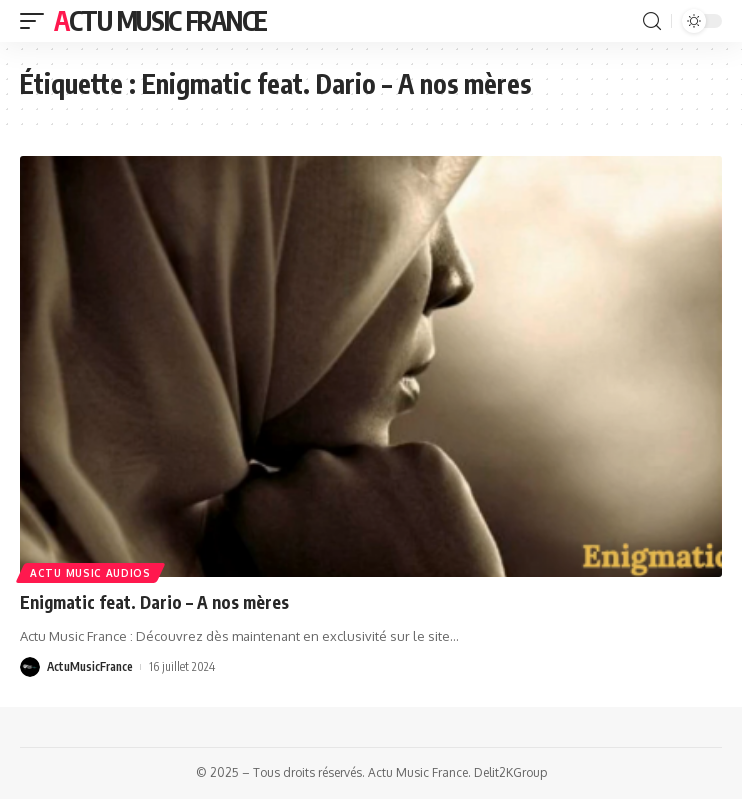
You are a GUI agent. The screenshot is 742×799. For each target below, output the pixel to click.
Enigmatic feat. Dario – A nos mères (154, 602)
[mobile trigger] (37, 21)
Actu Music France (160, 20)
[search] (652, 21)
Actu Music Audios (90, 573)
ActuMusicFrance (90, 666)
